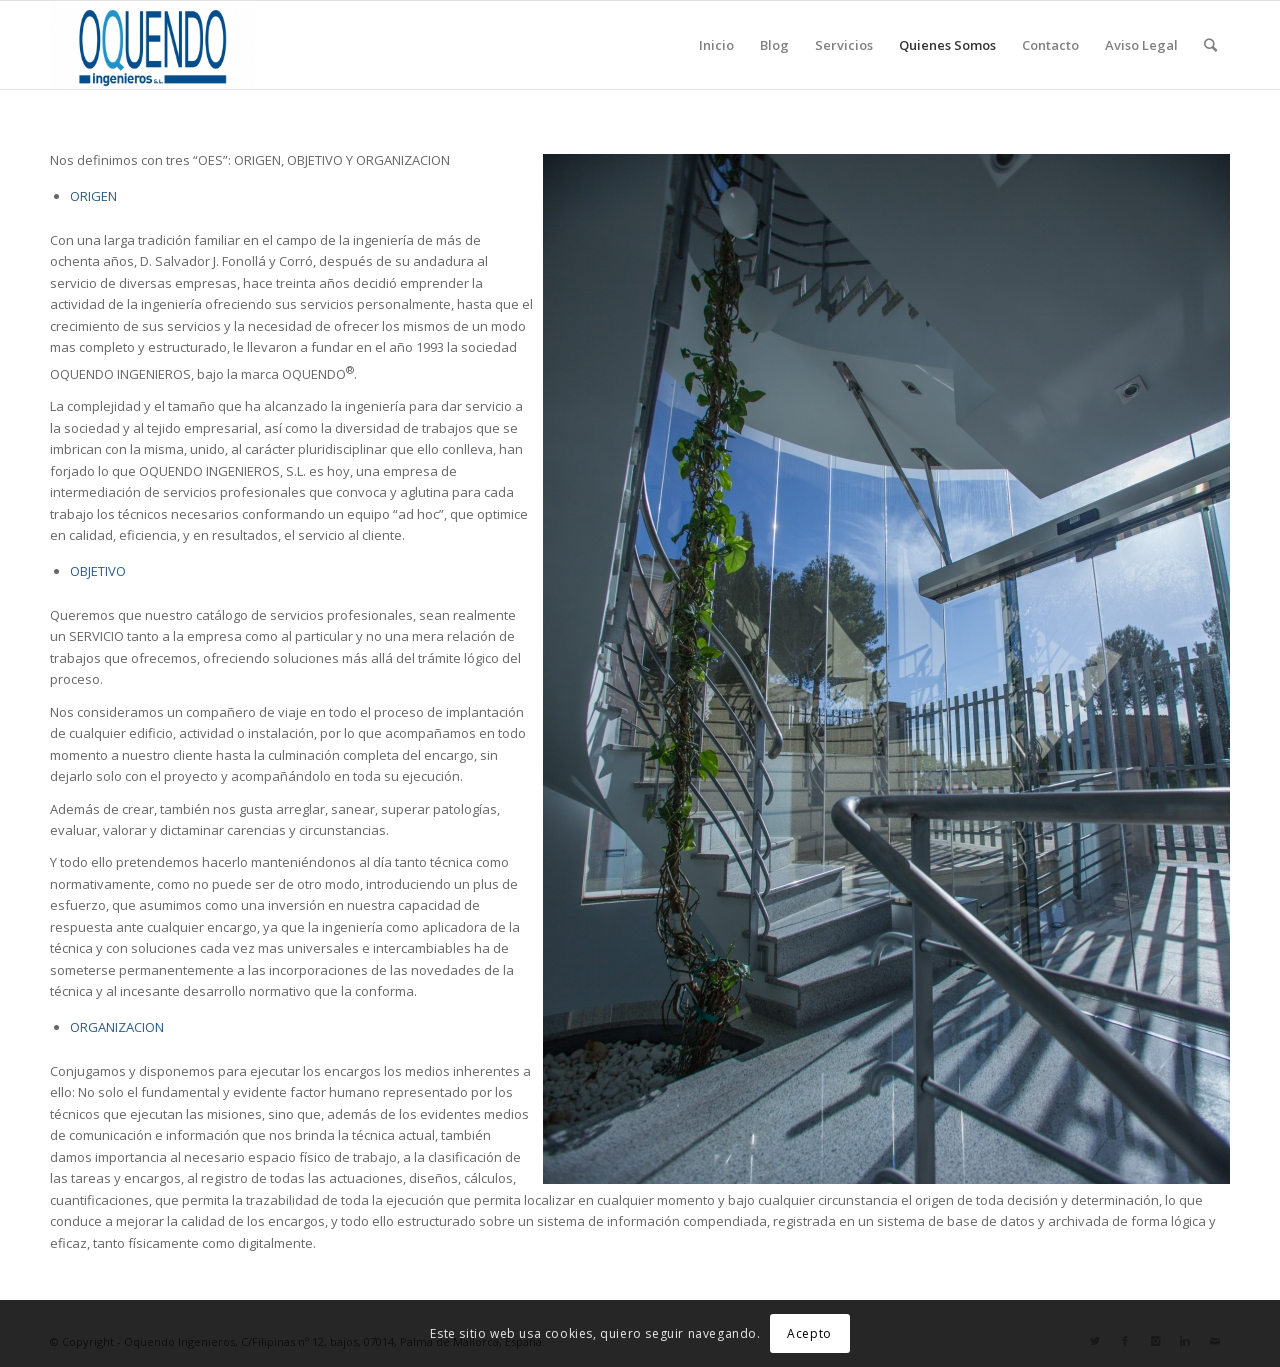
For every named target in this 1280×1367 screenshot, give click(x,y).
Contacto (1050, 45)
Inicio (716, 45)
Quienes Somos (947, 45)
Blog (774, 45)
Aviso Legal (1141, 45)
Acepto (809, 1333)
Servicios (844, 45)
